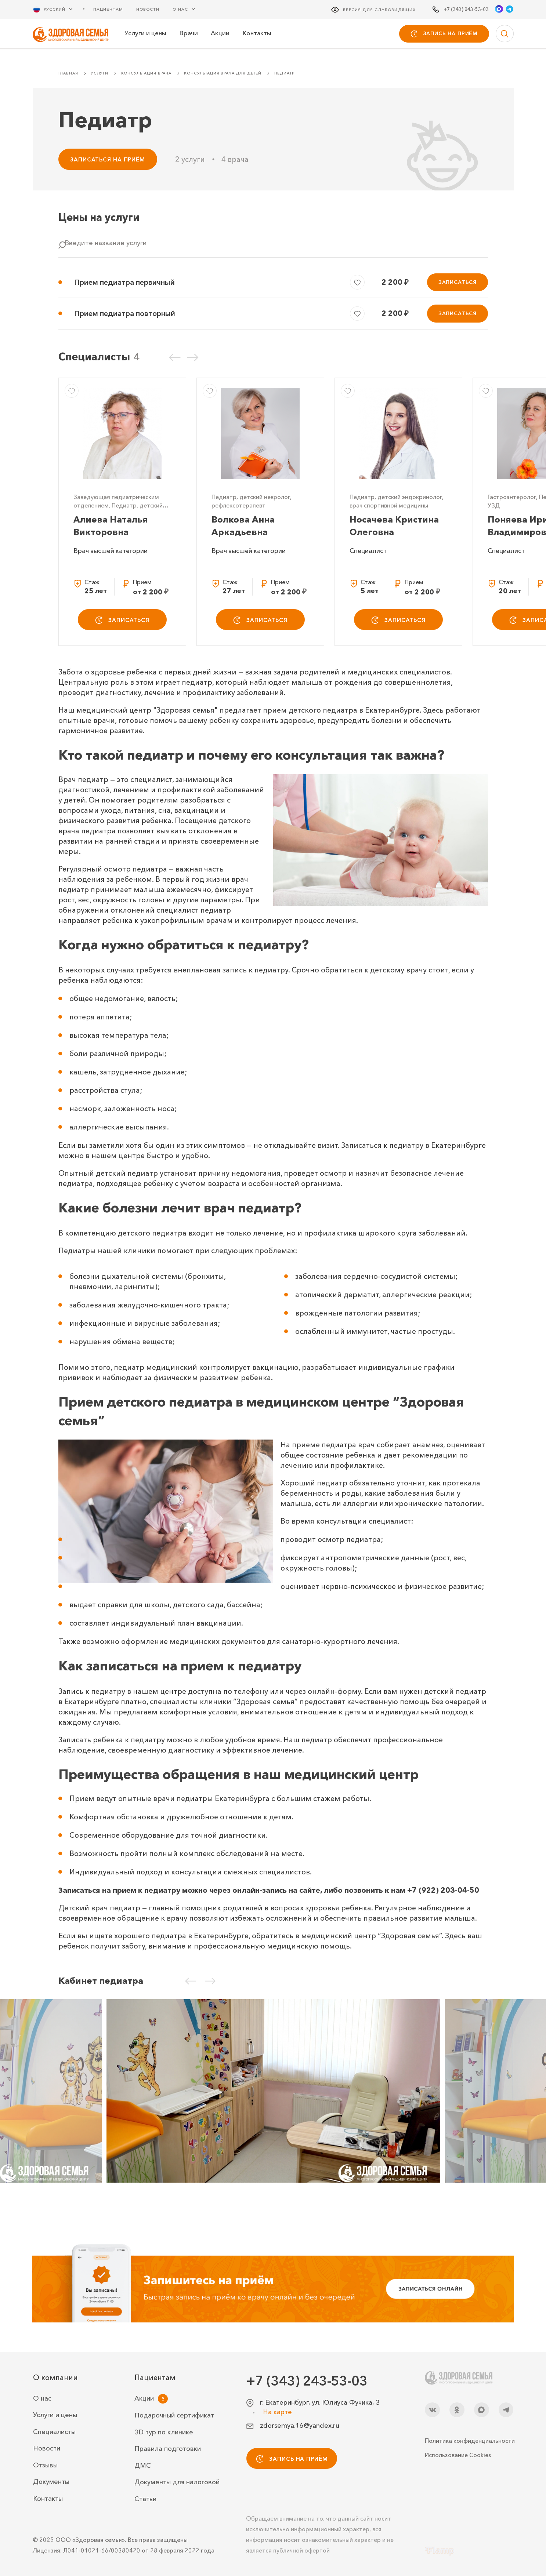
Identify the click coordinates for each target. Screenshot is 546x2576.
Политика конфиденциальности (469, 2440)
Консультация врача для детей (222, 73)
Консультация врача (146, 73)
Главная (68, 73)
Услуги (99, 73)
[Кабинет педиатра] (273, 2091)
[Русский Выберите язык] (57, 9)
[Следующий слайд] (192, 356)
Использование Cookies (458, 2455)
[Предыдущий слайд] (174, 356)
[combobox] (273, 247)
